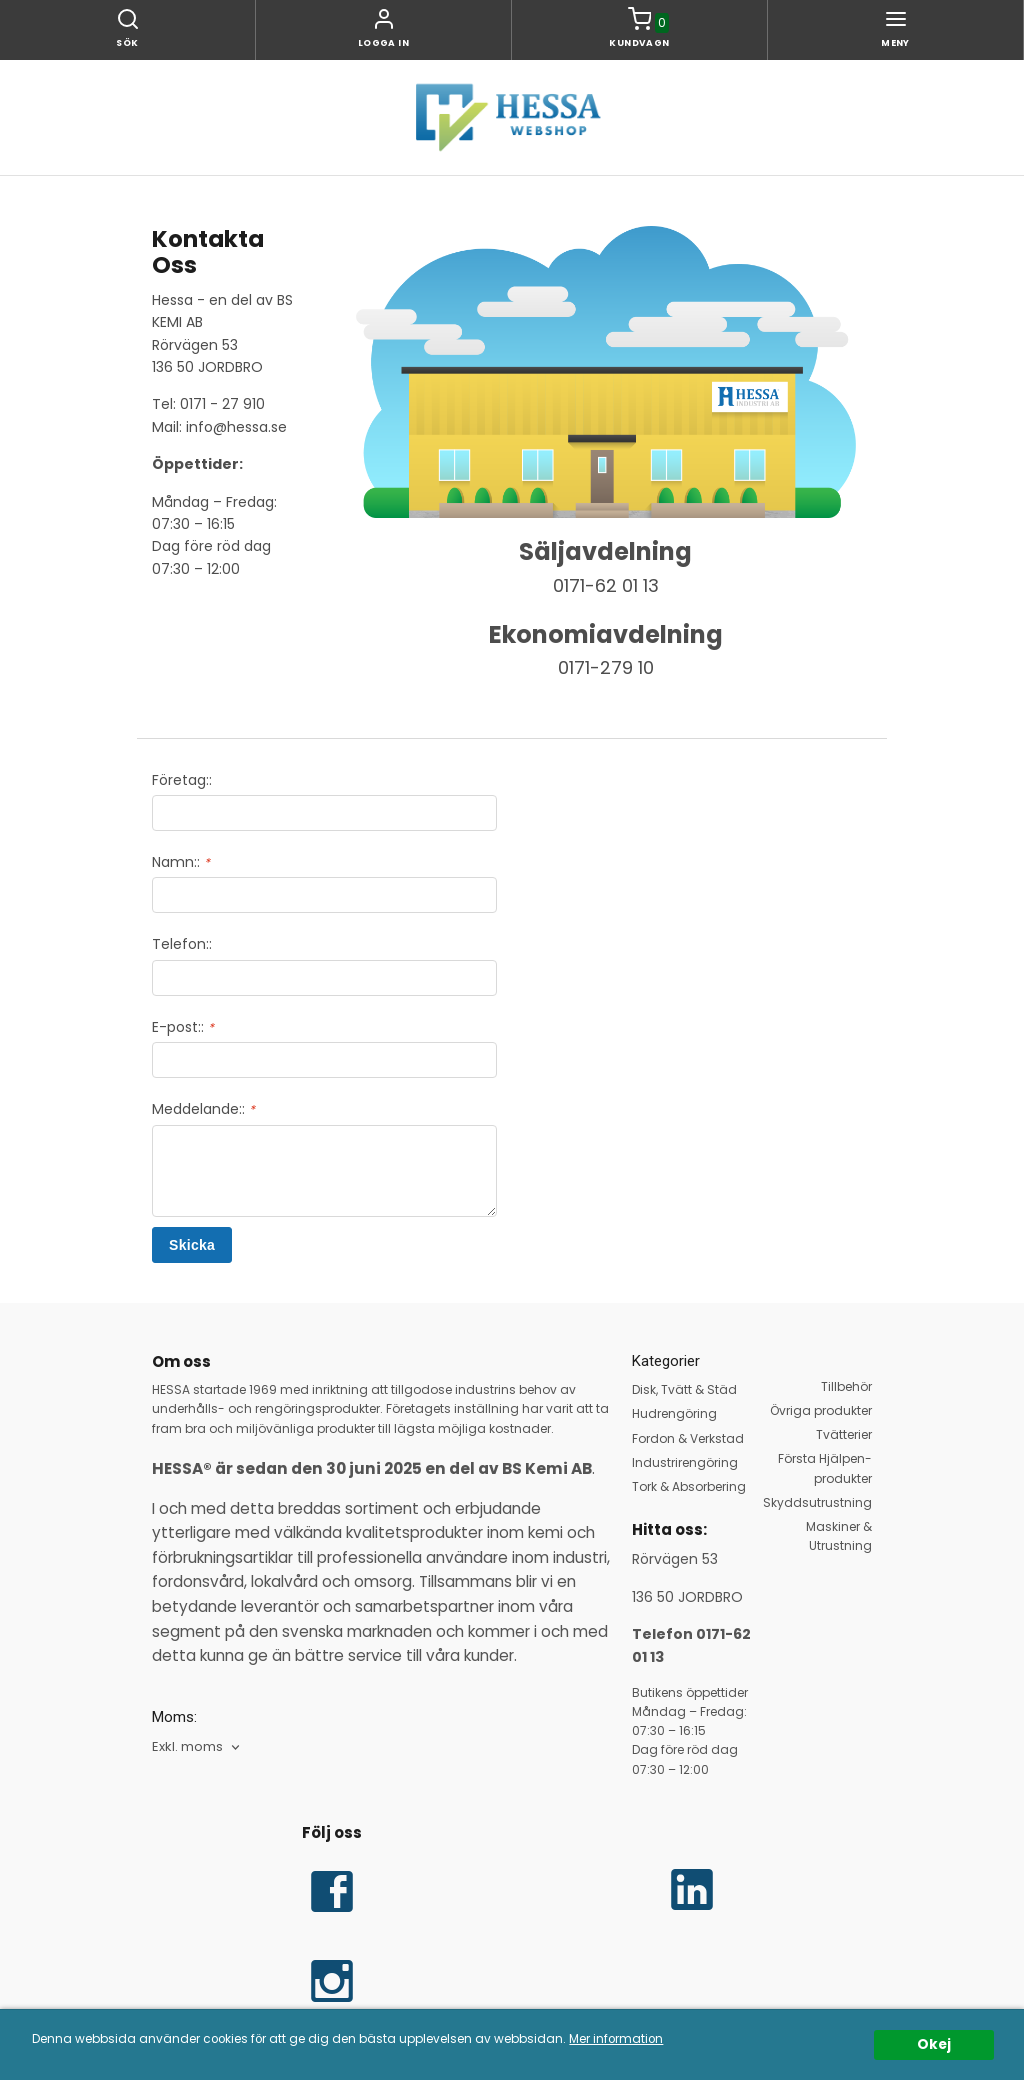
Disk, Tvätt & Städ (684, 1389)
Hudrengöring (674, 1413)
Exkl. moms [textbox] (187, 1747)
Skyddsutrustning (817, 1502)
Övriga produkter (821, 1410)
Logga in (384, 43)
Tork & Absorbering (689, 1486)
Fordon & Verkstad (688, 1438)
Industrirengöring (685, 1462)
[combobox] (197, 1747)
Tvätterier (844, 1434)
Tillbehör (846, 1386)
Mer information (616, 2039)
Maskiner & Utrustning (839, 1536)
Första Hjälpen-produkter (825, 1468)
